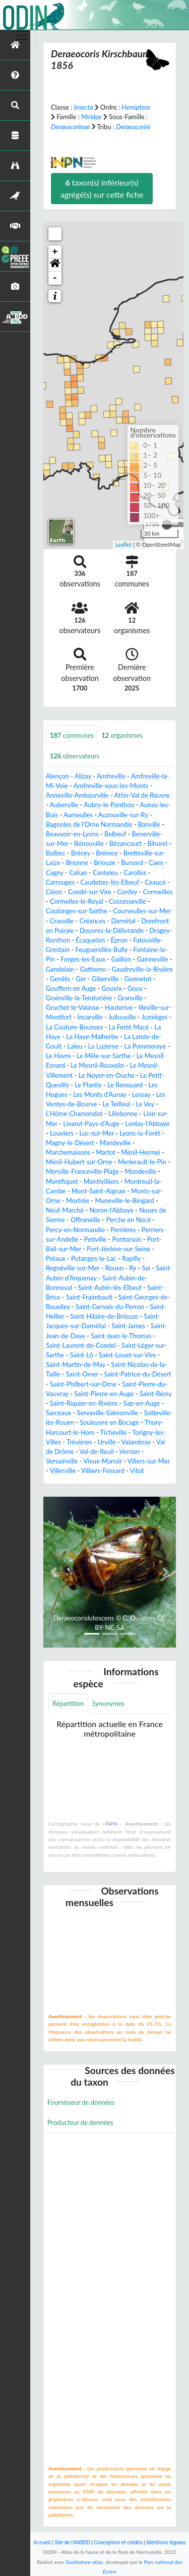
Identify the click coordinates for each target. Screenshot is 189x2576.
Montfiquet (62, 1181)
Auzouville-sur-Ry (123, 815)
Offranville (85, 1220)
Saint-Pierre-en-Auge (104, 1394)
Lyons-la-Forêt (140, 1133)
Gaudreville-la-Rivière (142, 969)
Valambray (136, 1442)
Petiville (95, 1239)
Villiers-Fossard (102, 1471)
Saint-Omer (82, 1374)
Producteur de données (80, 2122)
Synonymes (108, 1703)
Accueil (42, 2542)
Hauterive (119, 1007)
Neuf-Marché (65, 1210)
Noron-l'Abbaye (111, 1210)
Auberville (64, 805)
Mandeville (115, 1143)
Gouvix (112, 988)
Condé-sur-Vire (89, 892)
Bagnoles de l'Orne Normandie (89, 824)
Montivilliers (101, 1181)
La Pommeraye (145, 1046)
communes (71, 735)
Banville (149, 824)
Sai (146, 1268)
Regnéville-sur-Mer (73, 1268)
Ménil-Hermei (141, 1152)
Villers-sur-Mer (149, 1461)
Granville (130, 998)
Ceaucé (155, 882)
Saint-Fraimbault (89, 1297)
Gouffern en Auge (71, 988)
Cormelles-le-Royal (76, 901)
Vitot (137, 1471)
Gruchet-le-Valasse (72, 1007)
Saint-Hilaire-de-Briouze (104, 1316)
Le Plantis (88, 1085)
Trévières (79, 1442)
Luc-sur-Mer (96, 1133)
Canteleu (105, 873)
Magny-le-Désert (70, 1143)
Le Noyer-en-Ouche (107, 1075)
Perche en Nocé (128, 1220)
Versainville (62, 1461)
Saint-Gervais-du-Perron (110, 1307)
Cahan (78, 873)
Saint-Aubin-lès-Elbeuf (110, 1287)
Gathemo (93, 969)
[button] (54, 265)
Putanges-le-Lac (93, 1258)
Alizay (83, 776)
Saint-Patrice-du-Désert (137, 1374)
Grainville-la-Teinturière (79, 998)
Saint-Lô (81, 1355)
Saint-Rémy (156, 1394)
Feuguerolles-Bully (101, 950)
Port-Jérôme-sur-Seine (118, 1249)
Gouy (135, 988)
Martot (105, 1152)
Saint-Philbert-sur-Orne (83, 1384)
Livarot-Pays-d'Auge (91, 1124)
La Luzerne (103, 1046)
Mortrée (77, 1200)
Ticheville (113, 1432)
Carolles (135, 873)
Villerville (63, 1471)
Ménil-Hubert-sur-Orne (79, 1162)
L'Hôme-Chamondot (74, 1113)
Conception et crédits (118, 2542)
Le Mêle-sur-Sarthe (104, 1056)
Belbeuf (115, 834)
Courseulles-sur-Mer (142, 911)
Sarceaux (58, 1413)
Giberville (105, 979)
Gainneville (152, 959)
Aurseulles (78, 815)
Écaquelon (90, 940)
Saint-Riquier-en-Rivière (83, 1403)
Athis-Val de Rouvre (142, 795)
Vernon (129, 1451)
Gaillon (121, 959)
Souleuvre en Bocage (109, 1422)
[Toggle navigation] (22, 35)
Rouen (114, 1268)
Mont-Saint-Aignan (98, 1191)
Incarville (89, 1017)
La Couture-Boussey (74, 1027)
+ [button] (55, 252)
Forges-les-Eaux (82, 959)
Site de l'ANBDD (72, 2542)
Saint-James (128, 1326)
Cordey (127, 892)
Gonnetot (138, 979)
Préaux (56, 1258)
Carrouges (60, 882)
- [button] (55, 278)
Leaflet (123, 544)
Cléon (54, 892)
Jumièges (155, 1017)
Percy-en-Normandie (75, 1230)
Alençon (57, 776)
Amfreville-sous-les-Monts (111, 786)
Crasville (62, 921)
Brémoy (106, 853)
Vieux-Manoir (102, 1461)
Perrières (123, 1230)
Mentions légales (166, 2542)
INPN (111, 1824)
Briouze (104, 862)
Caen (156, 862)
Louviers (62, 1133)
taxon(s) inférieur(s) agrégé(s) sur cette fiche (102, 188)
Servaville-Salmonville (108, 1413)
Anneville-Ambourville (77, 795)
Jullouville (122, 1017)
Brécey (80, 853)
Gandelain (60, 969)
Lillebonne (123, 1113)
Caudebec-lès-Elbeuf (110, 882)
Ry (132, 1268)
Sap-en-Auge (141, 1403)
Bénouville (89, 843)
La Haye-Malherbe (92, 1037)
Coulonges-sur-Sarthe (76, 911)
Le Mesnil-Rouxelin (97, 1065)
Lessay (141, 1094)
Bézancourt (125, 843)
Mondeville (140, 1171)
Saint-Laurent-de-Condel (81, 1345)
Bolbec (56, 853)
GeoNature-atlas (84, 2562)
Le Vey (145, 1104)
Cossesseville (127, 901)
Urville (107, 1442)
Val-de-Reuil (97, 1451)
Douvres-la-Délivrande (112, 930)
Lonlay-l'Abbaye (147, 1124)
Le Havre (58, 1056)
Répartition (68, 1703)
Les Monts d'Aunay (99, 1094)
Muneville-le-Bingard (124, 1200)
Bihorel (157, 843)
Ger (81, 979)
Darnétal (123, 921)
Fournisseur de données (81, 2102)
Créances (92, 921)
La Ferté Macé (128, 1027)
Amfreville (111, 776)
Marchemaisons (68, 1152)
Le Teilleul (117, 1104)
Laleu (75, 1046)
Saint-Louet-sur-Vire (127, 1355)
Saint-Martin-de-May (75, 1364)
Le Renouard (125, 1085)
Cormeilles (158, 892)
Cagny (55, 873)
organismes (121, 735)
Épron (119, 940)
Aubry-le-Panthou (109, 805)
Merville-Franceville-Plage (82, 1171)
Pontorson (126, 1239)
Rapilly (131, 1258)
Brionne (77, 862)
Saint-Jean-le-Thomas (121, 1336)
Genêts (60, 979)
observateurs (74, 756)
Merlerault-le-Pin (142, 1162)
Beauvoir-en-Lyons (72, 834)
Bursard (132, 862)
